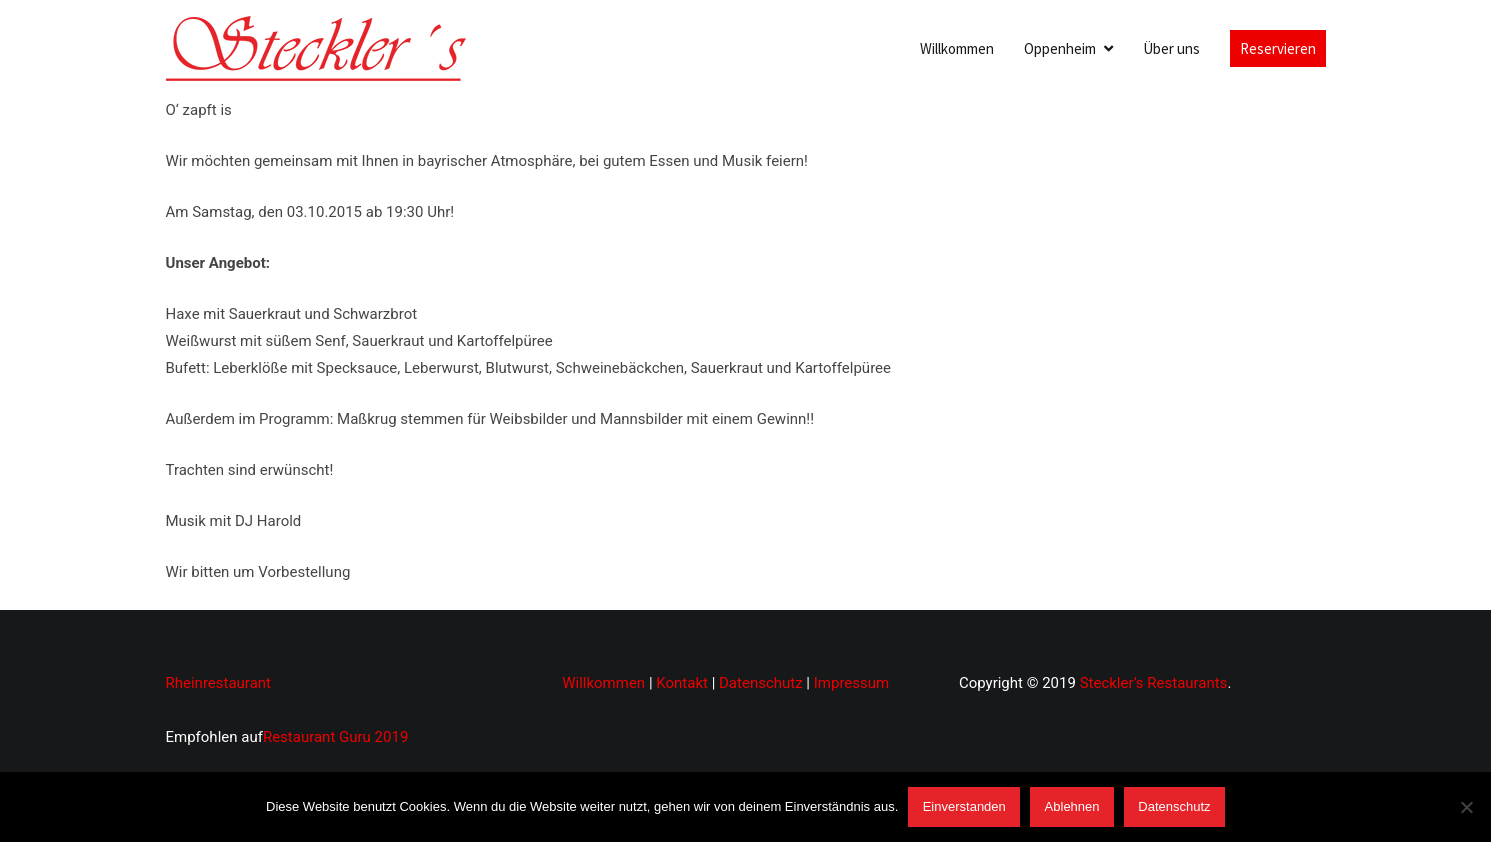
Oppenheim (1060, 48)
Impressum (851, 683)
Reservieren (1278, 48)
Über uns (1171, 48)
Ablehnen (1072, 806)
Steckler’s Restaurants (1154, 683)
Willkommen (957, 48)
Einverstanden (964, 806)
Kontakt (682, 683)
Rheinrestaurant (219, 683)
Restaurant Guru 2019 (335, 737)
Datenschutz (761, 683)
